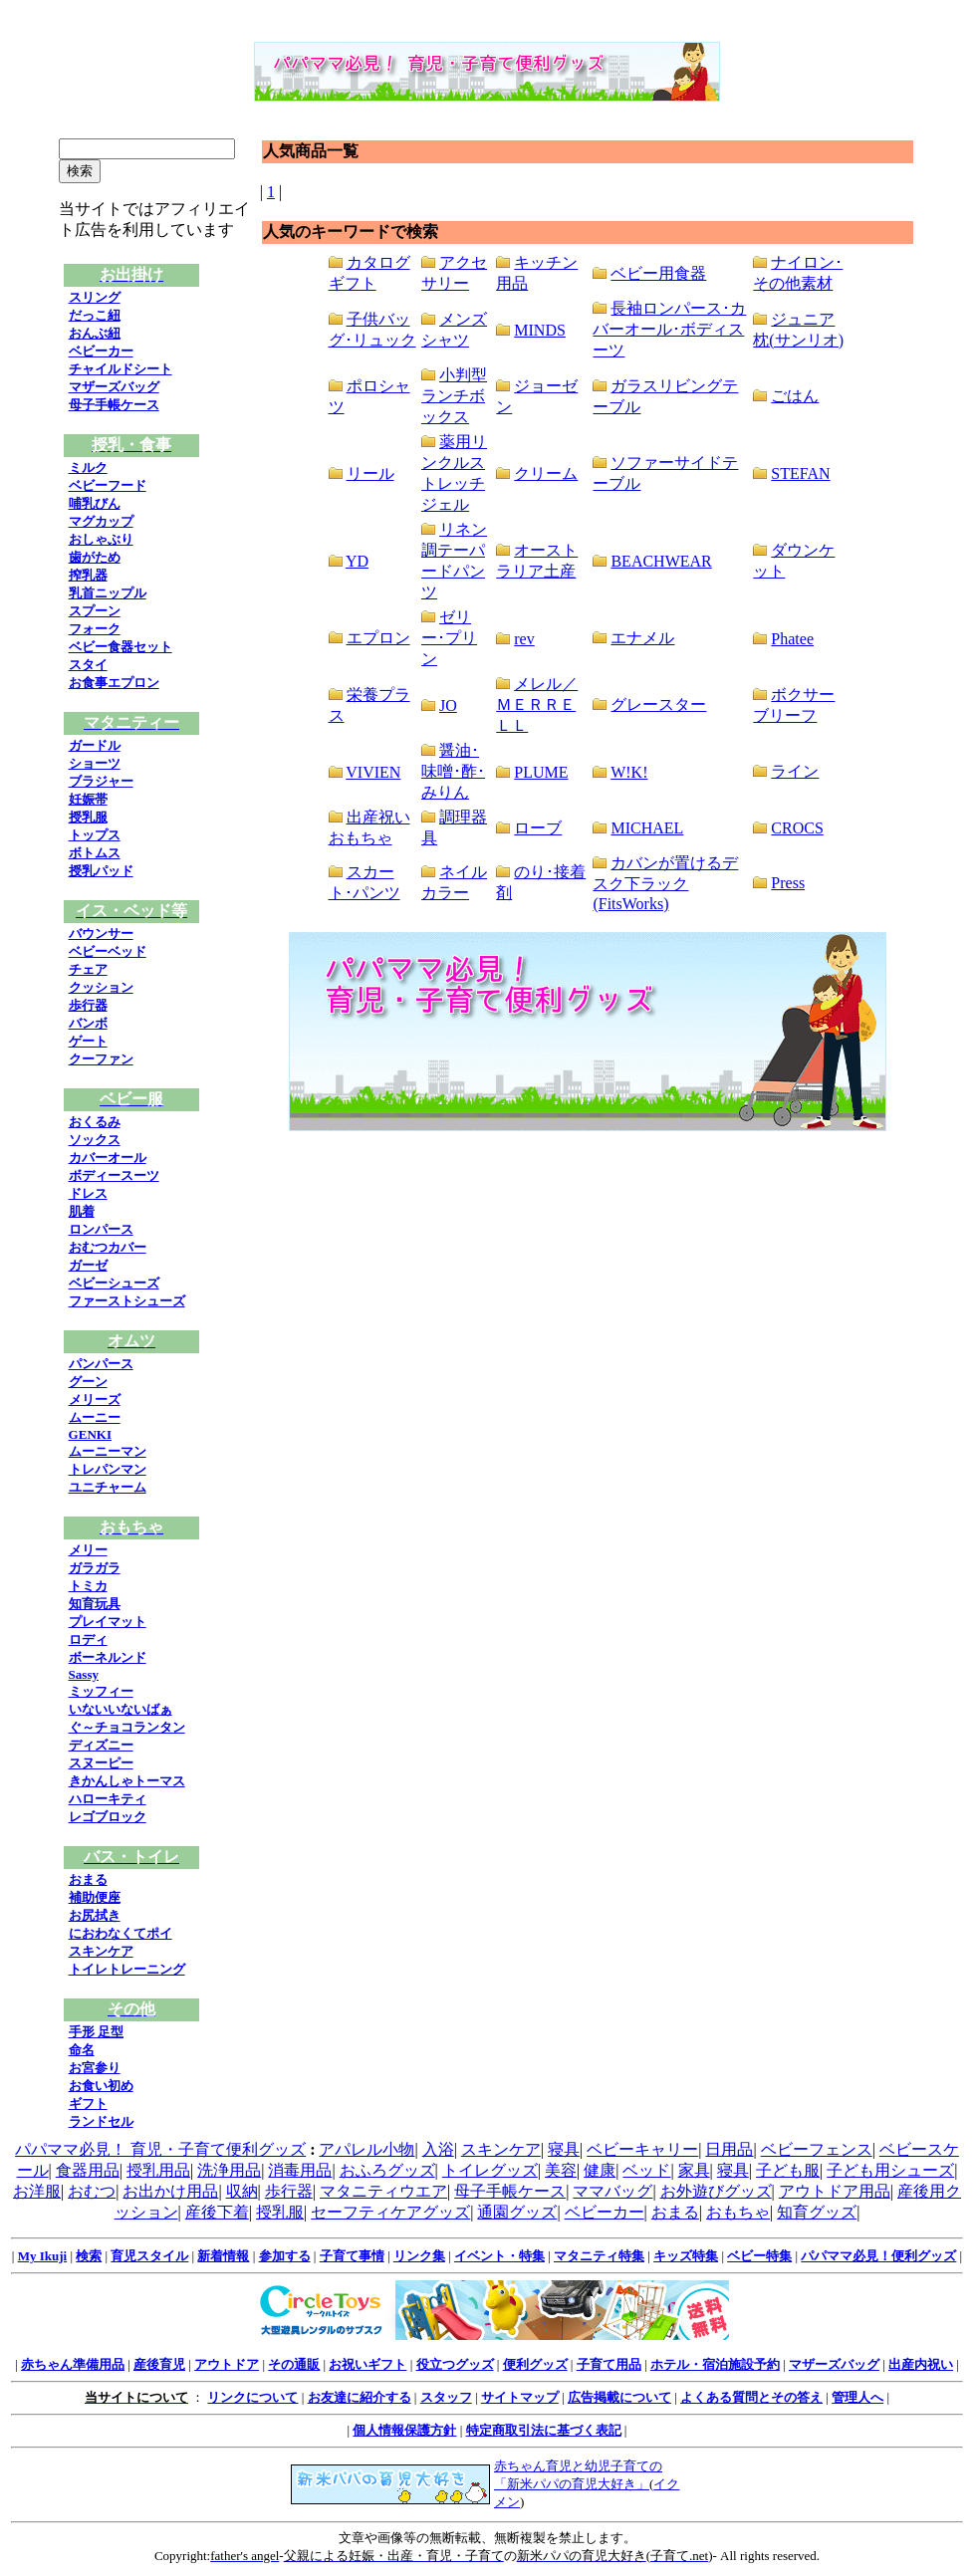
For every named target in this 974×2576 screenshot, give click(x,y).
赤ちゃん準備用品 (72, 2364)
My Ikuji (42, 2255)
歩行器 (88, 1005)
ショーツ (95, 763)
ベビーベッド (107, 951)
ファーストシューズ (127, 1300)
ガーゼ (88, 1265)
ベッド (646, 2170)
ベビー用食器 (658, 273)
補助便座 (95, 1897)
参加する (285, 2255)
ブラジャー (101, 781)
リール (370, 473)
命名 (82, 2049)
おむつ (92, 2191)
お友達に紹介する (359, 2397)
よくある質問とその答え (751, 2397)
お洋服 (37, 2191)
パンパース (101, 1363)
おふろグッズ (387, 2170)
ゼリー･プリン (449, 637)
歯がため (95, 557)
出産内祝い (920, 2364)
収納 (242, 2191)
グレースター (658, 704)
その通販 (294, 2364)
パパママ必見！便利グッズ (878, 2255)
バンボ (88, 1023)
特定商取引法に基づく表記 (543, 2430)
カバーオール (107, 1157)
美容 (561, 2170)
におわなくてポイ (120, 1933)
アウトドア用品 (834, 2191)
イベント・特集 (499, 2255)
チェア (88, 969)
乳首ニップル (107, 592)
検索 (89, 2255)
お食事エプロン (114, 682)
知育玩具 (95, 1603)
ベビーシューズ (114, 1283)
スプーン (95, 610)
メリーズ (95, 1399)
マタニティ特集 (599, 2255)
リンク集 (419, 2255)
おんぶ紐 (95, 333)
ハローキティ (107, 1798)
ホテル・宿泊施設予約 (715, 2364)
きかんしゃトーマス (127, 1780)
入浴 (438, 2149)
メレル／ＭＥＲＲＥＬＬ (537, 704)
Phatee (792, 638)
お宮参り (95, 2067)
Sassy (84, 1674)
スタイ (88, 664)
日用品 (729, 2149)
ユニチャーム (107, 1487)
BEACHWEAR (660, 561)
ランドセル (101, 2121)
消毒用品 (300, 2170)
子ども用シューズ (890, 2170)
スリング (95, 297)
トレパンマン (107, 1469)
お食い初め (101, 2085)
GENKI (90, 1434)
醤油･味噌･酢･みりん (453, 771)
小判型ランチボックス (454, 395)
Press (788, 882)
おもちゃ (738, 2212)
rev (524, 638)
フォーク (95, 628)
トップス (95, 834)
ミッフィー (101, 1691)
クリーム (546, 473)
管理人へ (857, 2397)
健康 (599, 2170)
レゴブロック (107, 1816)
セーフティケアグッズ (390, 2212)
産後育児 (159, 2364)
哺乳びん (95, 503)
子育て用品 (609, 2364)
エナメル (642, 637)
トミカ (88, 1585)
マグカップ (101, 521)
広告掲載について (619, 2397)
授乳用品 (158, 2170)
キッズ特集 (685, 2255)
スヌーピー (101, 1763)
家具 (694, 2170)
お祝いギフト (367, 2364)
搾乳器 (88, 575)
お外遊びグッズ (716, 2191)
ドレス (88, 1193)
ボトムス (95, 852)
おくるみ (95, 1121)
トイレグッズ (490, 2170)
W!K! (628, 772)
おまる (88, 1879)
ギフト (88, 2103)
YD (357, 561)
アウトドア (226, 2364)
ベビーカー (101, 351)
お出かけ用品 (170, 2191)
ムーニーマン (107, 1451)
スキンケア (101, 1951)
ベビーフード (107, 485)
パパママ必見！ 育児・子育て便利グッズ (160, 2149)
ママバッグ (612, 2191)
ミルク (88, 467)
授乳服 (88, 817)
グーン (88, 1381)
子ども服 (788, 2170)
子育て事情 (352, 2255)
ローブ (538, 828)
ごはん (795, 395)
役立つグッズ (455, 2364)
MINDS (540, 330)
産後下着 (217, 2212)
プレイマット (107, 1621)
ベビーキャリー (642, 2149)
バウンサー (101, 933)
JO (448, 705)
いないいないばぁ (120, 1709)
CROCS (797, 828)
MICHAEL (646, 828)
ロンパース (101, 1229)
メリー (88, 1549)
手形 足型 (96, 2031)
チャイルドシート (120, 368)
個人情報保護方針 (404, 2430)
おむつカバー (107, 1247)
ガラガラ (95, 1567)
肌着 (82, 1211)
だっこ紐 (95, 315)
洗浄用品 (229, 2170)
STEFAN (800, 473)
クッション (101, 987)
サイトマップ (520, 2397)
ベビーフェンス (816, 2149)
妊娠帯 (88, 799)
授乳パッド (101, 870)
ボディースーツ (114, 1175)
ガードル (95, 745)
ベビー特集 (759, 2255)
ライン (795, 771)
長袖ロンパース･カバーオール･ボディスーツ (669, 329)
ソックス (95, 1139)
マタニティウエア (383, 2191)
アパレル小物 (366, 2149)
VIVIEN (373, 772)
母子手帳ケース (114, 404)
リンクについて (252, 2397)
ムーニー (95, 1417)
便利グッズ (535, 2364)
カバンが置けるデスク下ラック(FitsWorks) (665, 883)
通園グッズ (517, 2212)
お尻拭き (95, 1915)
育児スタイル (149, 2255)
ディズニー (101, 1745)
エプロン (378, 637)
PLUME (541, 772)
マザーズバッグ (114, 386)
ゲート (88, 1041)
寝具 (564, 2149)
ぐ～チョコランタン (127, 1727)
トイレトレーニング (127, 1969)
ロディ (88, 1639)
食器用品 (88, 2170)
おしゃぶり (101, 539)
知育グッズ (816, 2212)
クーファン (101, 1059)
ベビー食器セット (120, 646)
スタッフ (446, 2397)
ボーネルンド (107, 1657)
